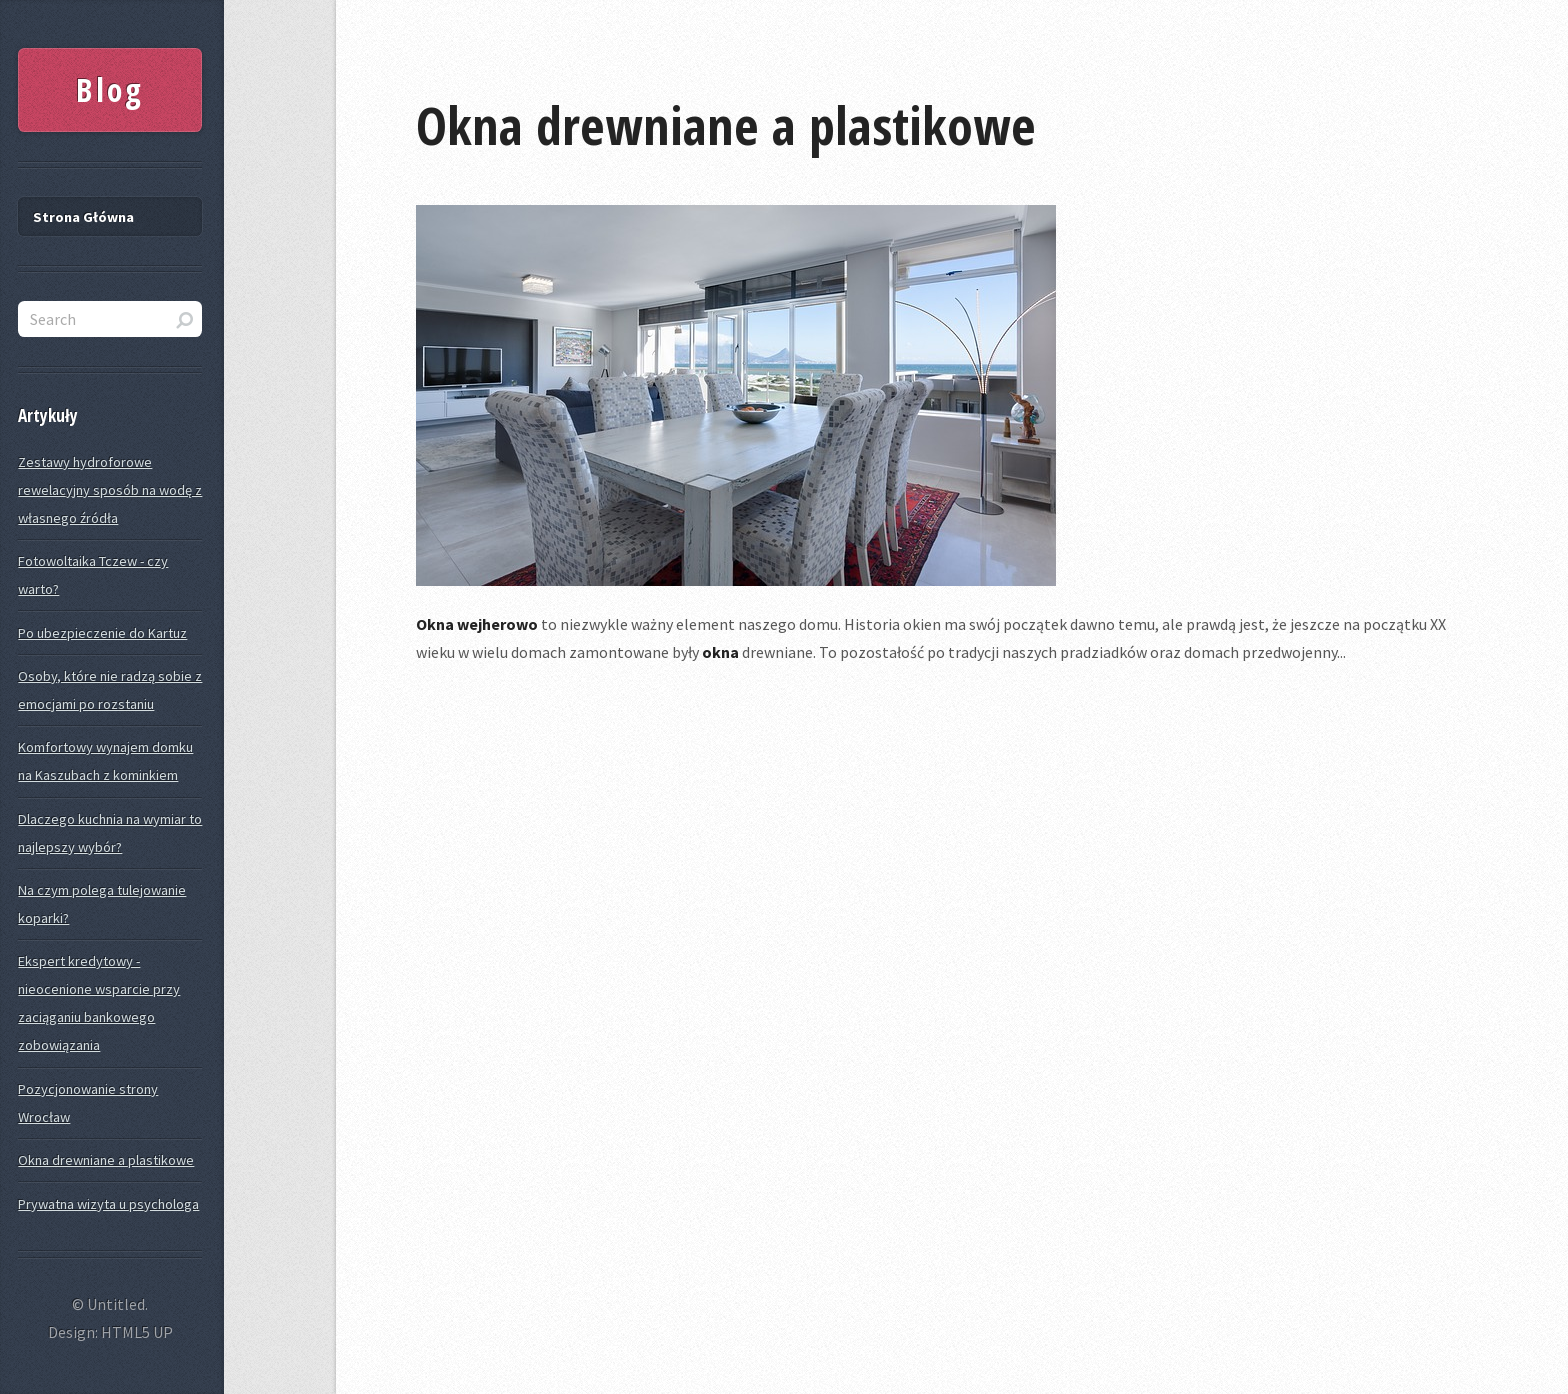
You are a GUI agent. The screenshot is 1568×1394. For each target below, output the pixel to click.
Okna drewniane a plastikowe (726, 124)
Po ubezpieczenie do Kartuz (102, 633)
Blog (110, 89)
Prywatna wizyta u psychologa (108, 1204)
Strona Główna (83, 217)
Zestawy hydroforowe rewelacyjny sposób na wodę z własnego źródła (110, 490)
